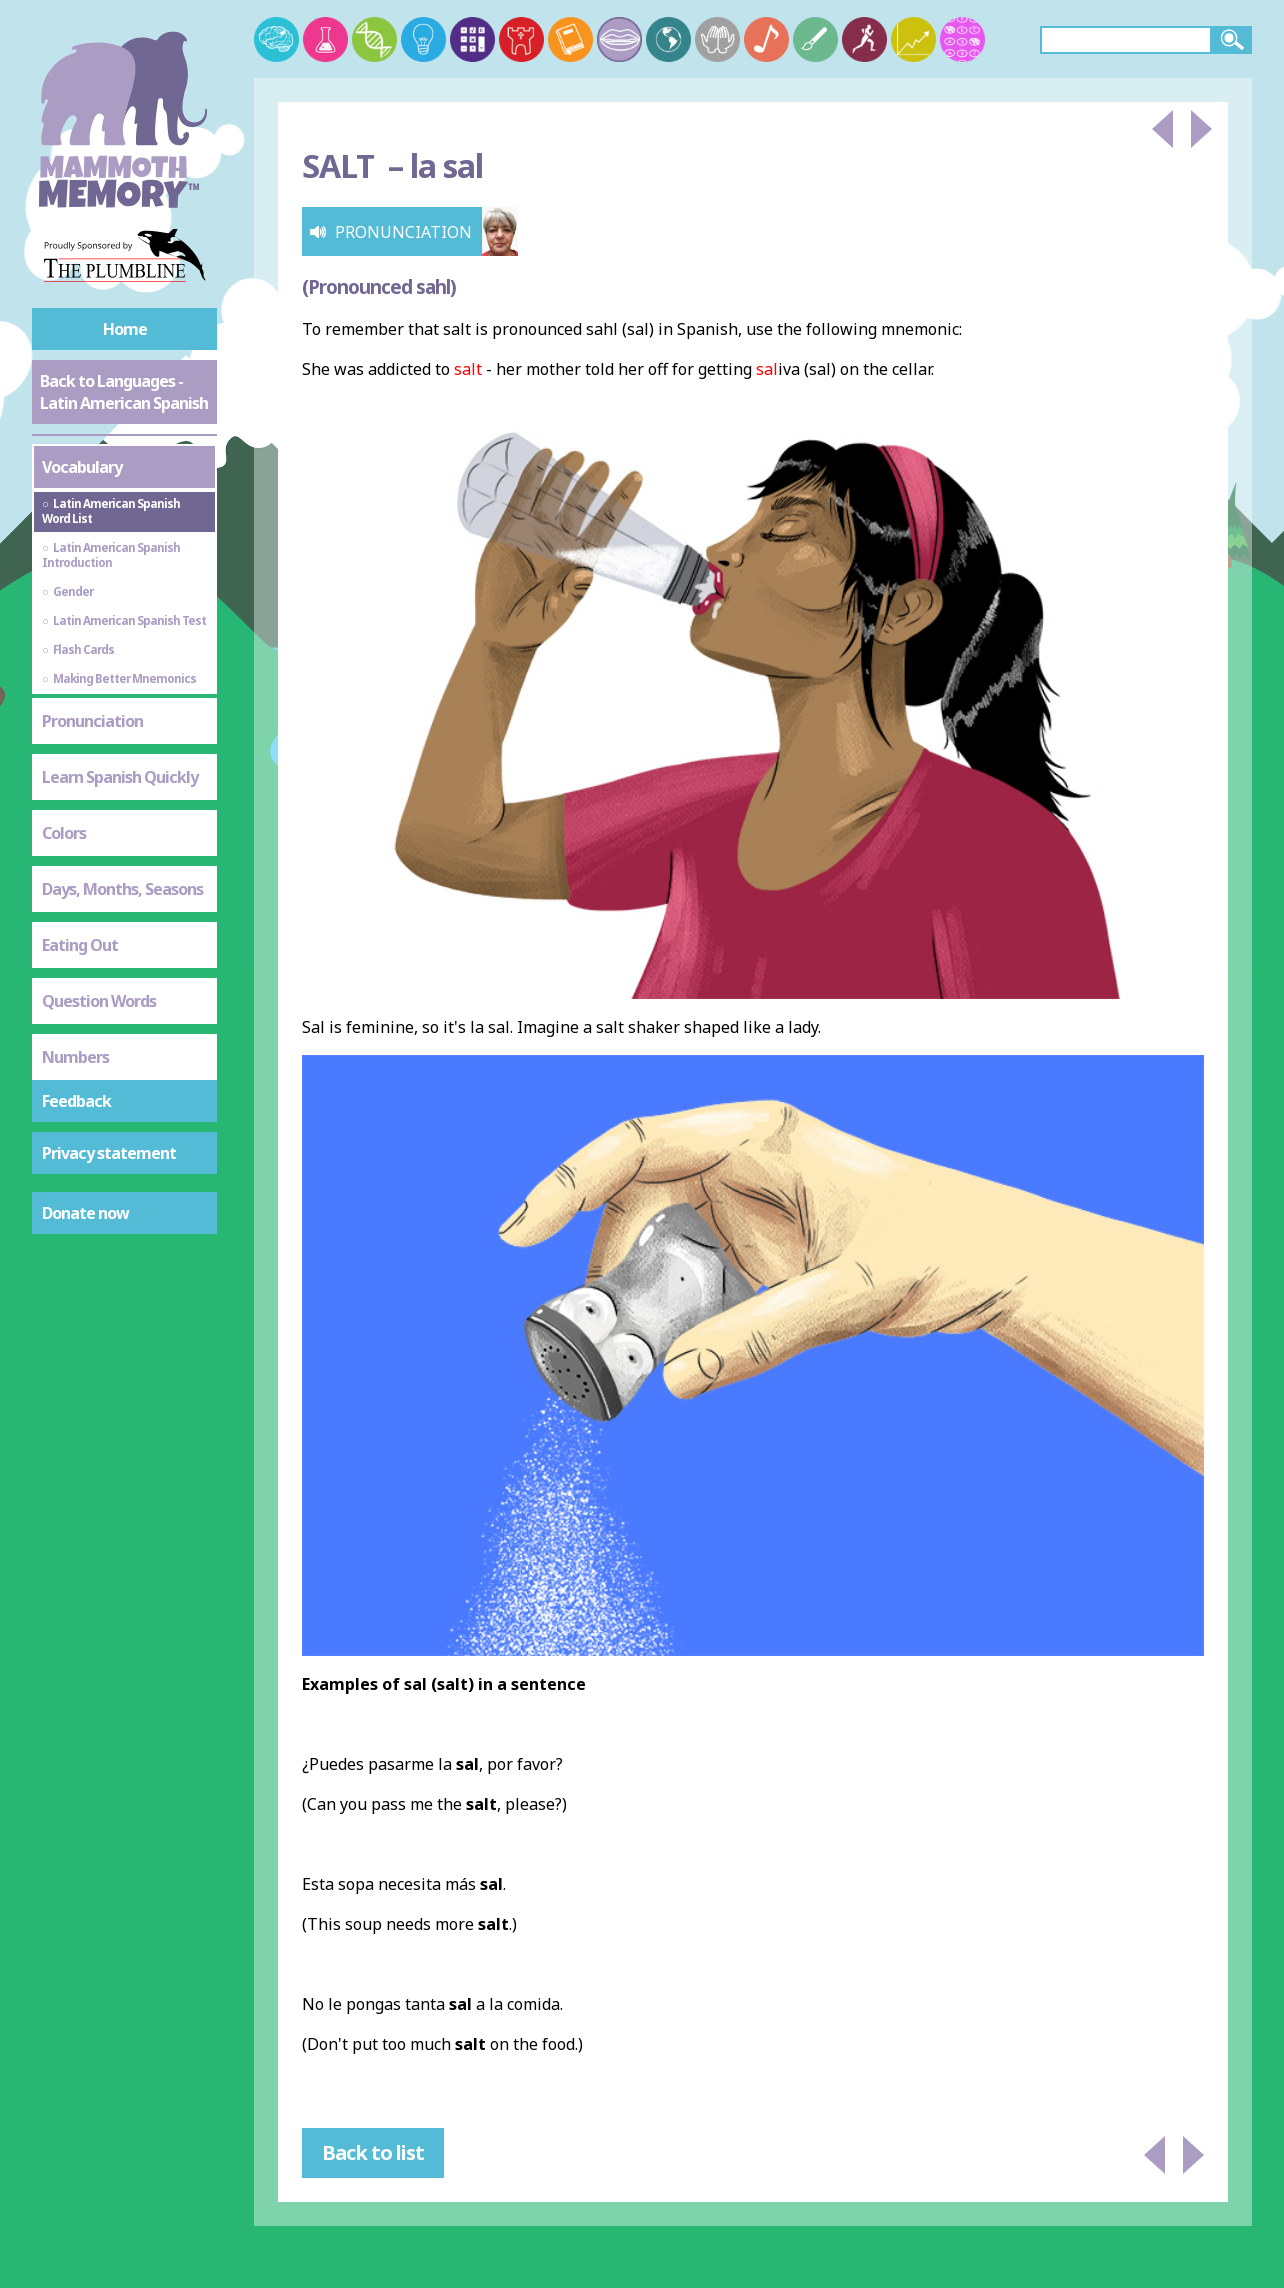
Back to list (373, 2152)
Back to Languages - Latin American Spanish (124, 392)
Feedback (76, 1101)
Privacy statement (109, 1153)
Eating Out (80, 945)
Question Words (99, 1001)
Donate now (85, 1213)
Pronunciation (92, 721)
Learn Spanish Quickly (120, 777)
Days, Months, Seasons (122, 889)
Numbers (75, 1057)
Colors (64, 833)
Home (125, 329)
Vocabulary (82, 467)
